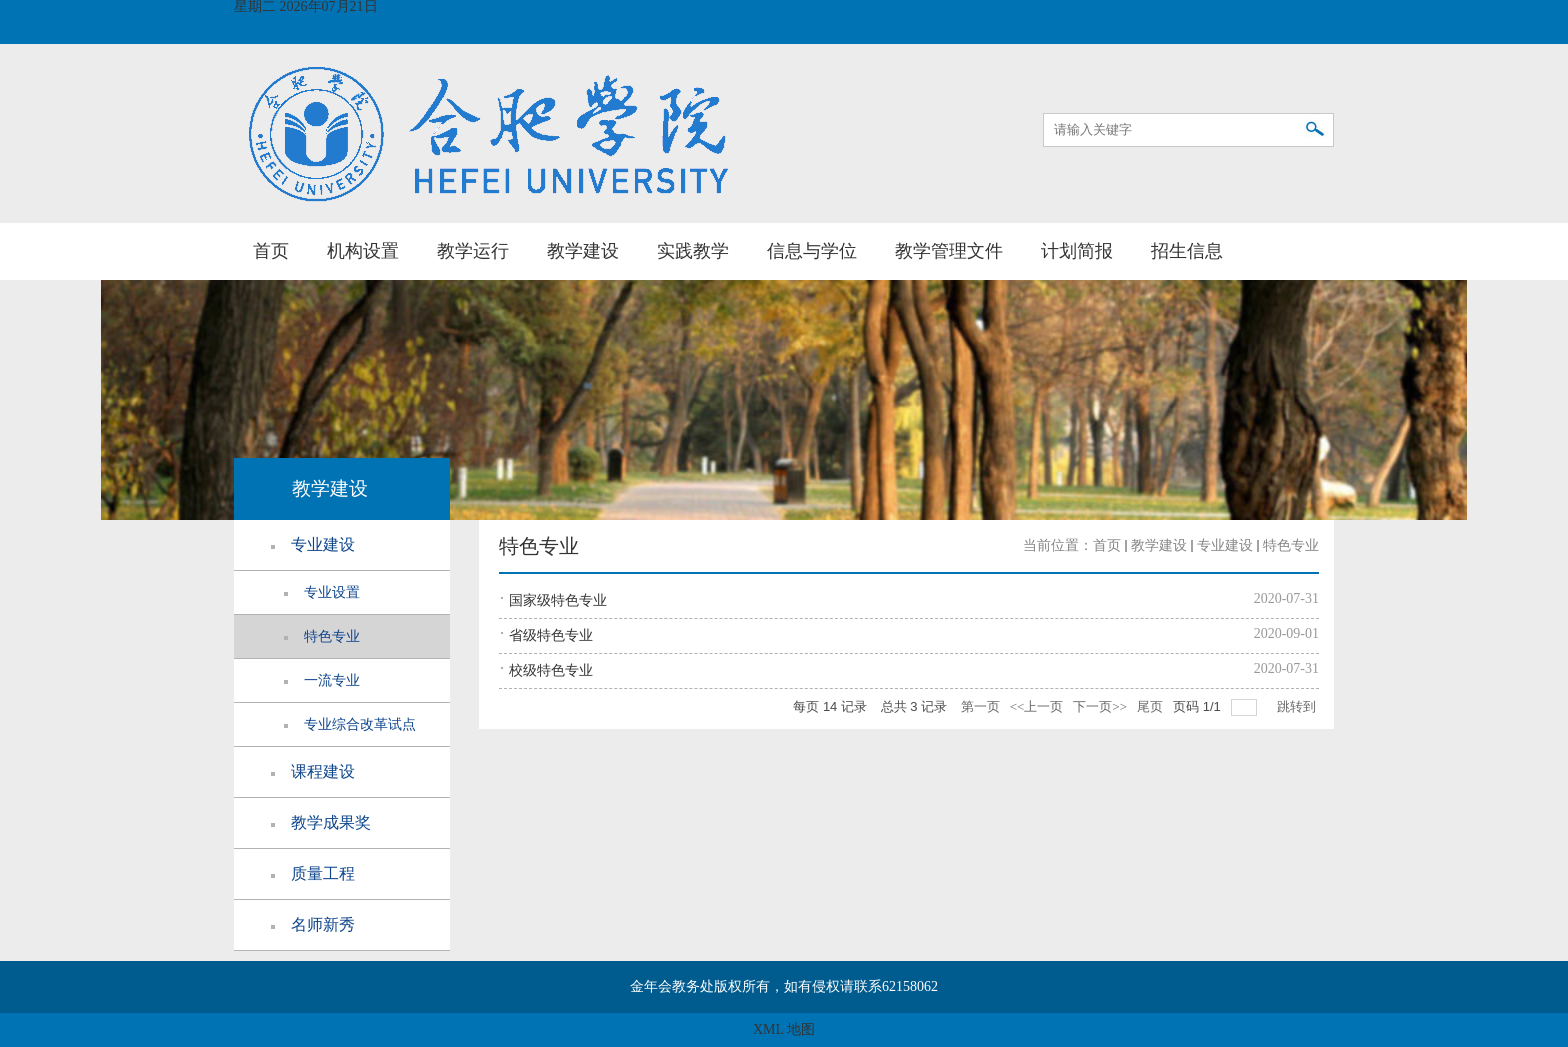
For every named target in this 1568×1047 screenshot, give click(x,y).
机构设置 (363, 251)
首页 (271, 251)
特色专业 (1291, 545)
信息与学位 (812, 251)
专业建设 (1225, 545)
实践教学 (693, 251)
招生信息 (1187, 251)
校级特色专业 (551, 670)
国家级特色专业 (558, 600)
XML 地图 (784, 1029)
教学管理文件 (949, 251)
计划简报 (1077, 251)
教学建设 (583, 251)
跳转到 (1298, 706)
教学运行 (473, 251)
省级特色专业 (551, 635)
